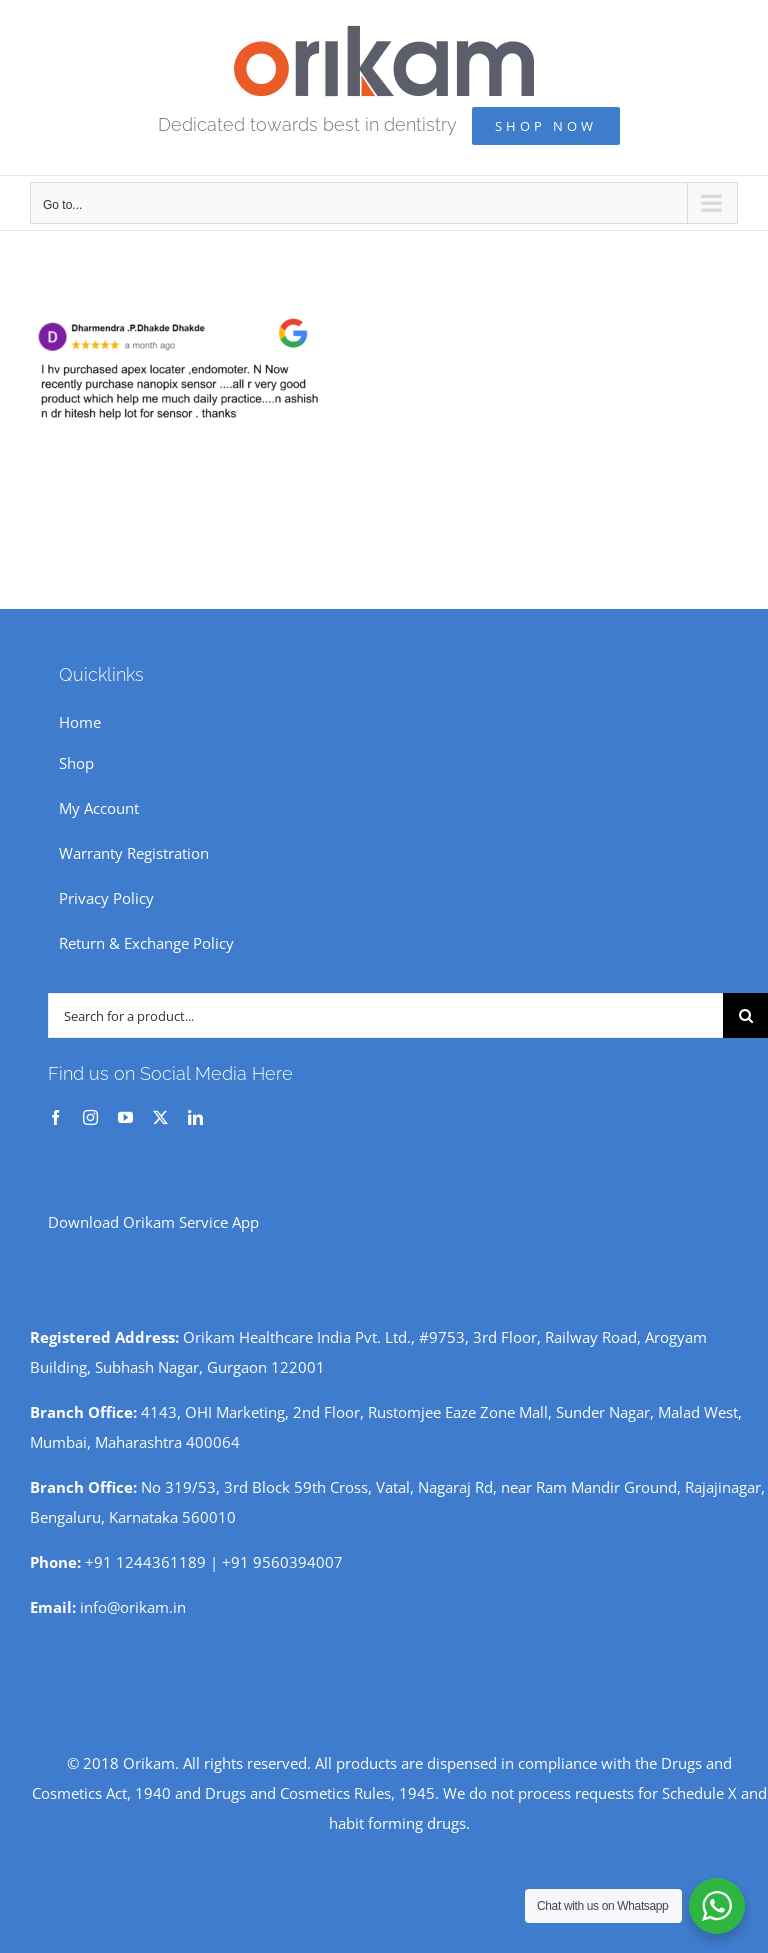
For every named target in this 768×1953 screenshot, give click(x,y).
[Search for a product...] (385, 1015)
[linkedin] (195, 1117)
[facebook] (55, 1117)
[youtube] (125, 1117)
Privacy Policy (106, 898)
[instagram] (90, 1117)
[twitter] (160, 1117)
